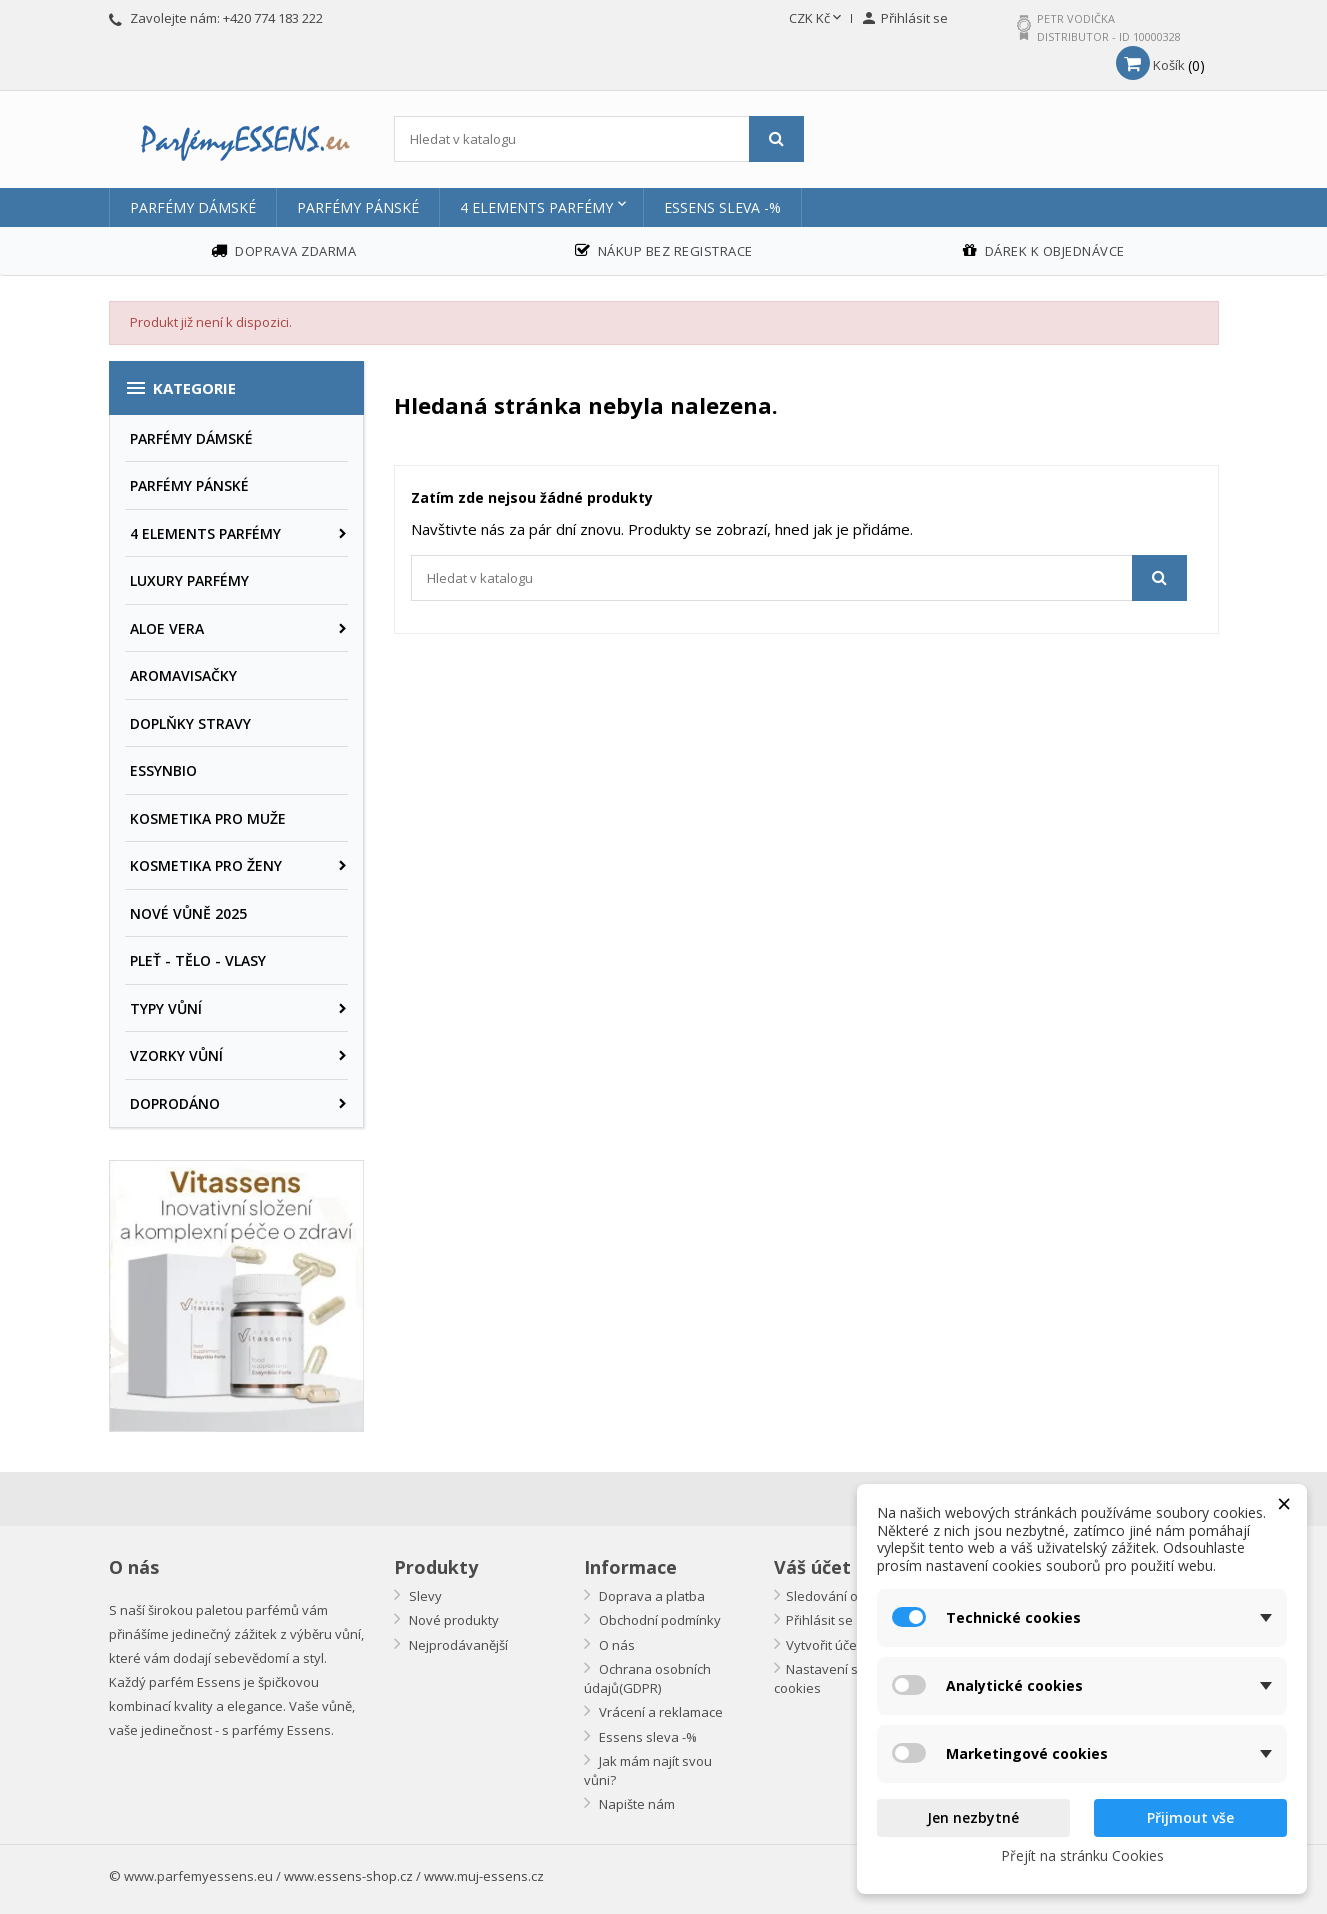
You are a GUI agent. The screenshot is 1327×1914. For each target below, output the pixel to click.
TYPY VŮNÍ (166, 1008)
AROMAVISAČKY (183, 675)
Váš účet (812, 1567)
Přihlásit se (819, 1620)
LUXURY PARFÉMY (189, 580)
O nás (615, 1645)
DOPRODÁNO (175, 1103)
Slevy (424, 1596)
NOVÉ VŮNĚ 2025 (188, 913)
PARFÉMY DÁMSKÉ (193, 207)
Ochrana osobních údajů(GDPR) (647, 1678)
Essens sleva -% (722, 207)
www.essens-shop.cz (348, 1876)
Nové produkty (452, 1620)
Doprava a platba (650, 1596)
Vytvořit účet (823, 1645)
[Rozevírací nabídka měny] (817, 19)
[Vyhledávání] (599, 139)
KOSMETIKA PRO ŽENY (206, 865)
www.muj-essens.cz (484, 1876)
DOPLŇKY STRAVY (190, 723)
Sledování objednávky (854, 1596)
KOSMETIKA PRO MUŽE (208, 818)
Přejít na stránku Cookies (1082, 1855)
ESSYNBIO (163, 770)
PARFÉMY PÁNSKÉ (358, 207)
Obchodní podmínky (658, 1620)
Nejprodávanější (457, 1645)
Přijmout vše (1190, 1817)
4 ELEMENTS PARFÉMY (536, 207)
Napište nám (635, 1804)
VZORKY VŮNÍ (176, 1055)
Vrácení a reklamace (659, 1712)
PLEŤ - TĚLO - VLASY (198, 960)
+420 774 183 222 (273, 18)
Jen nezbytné (973, 1817)
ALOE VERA (167, 628)
